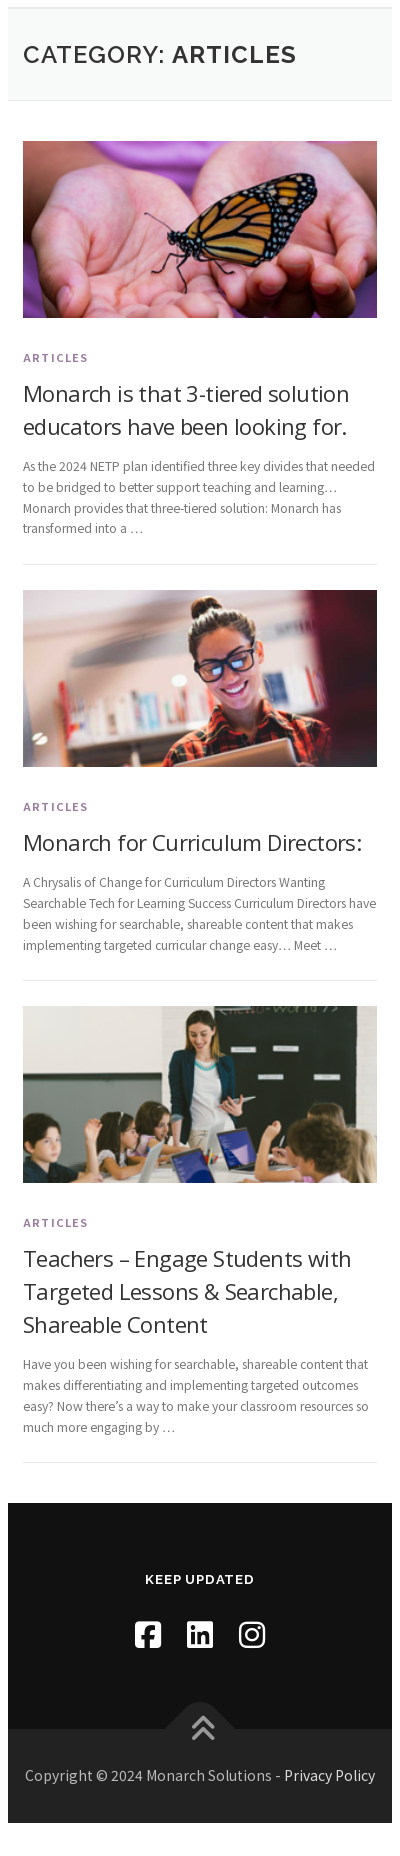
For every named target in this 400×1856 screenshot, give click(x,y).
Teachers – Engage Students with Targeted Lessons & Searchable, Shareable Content (187, 1291)
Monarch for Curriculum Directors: (192, 842)
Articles (56, 357)
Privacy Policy (329, 1775)
